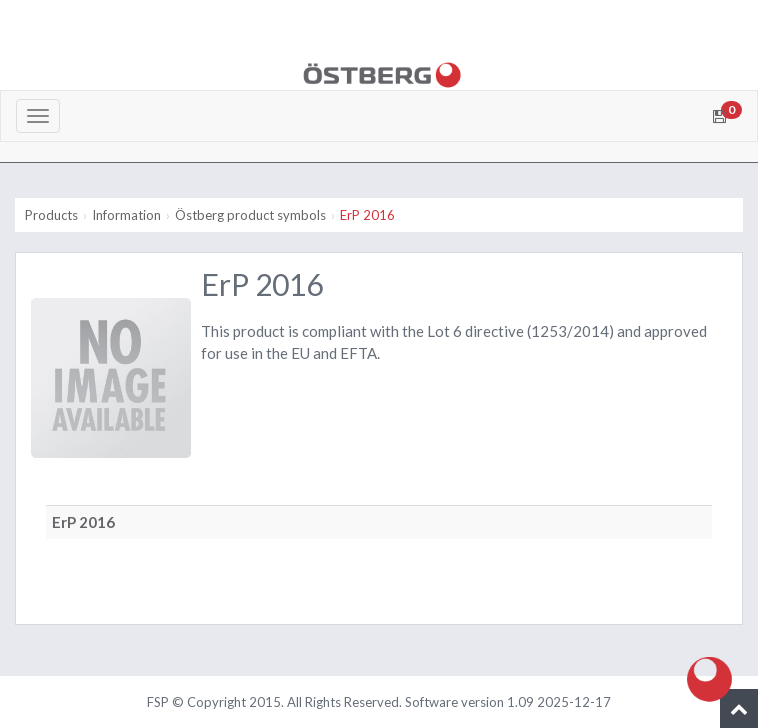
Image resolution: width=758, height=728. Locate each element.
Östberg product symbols (250, 215)
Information (126, 215)
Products (51, 215)
